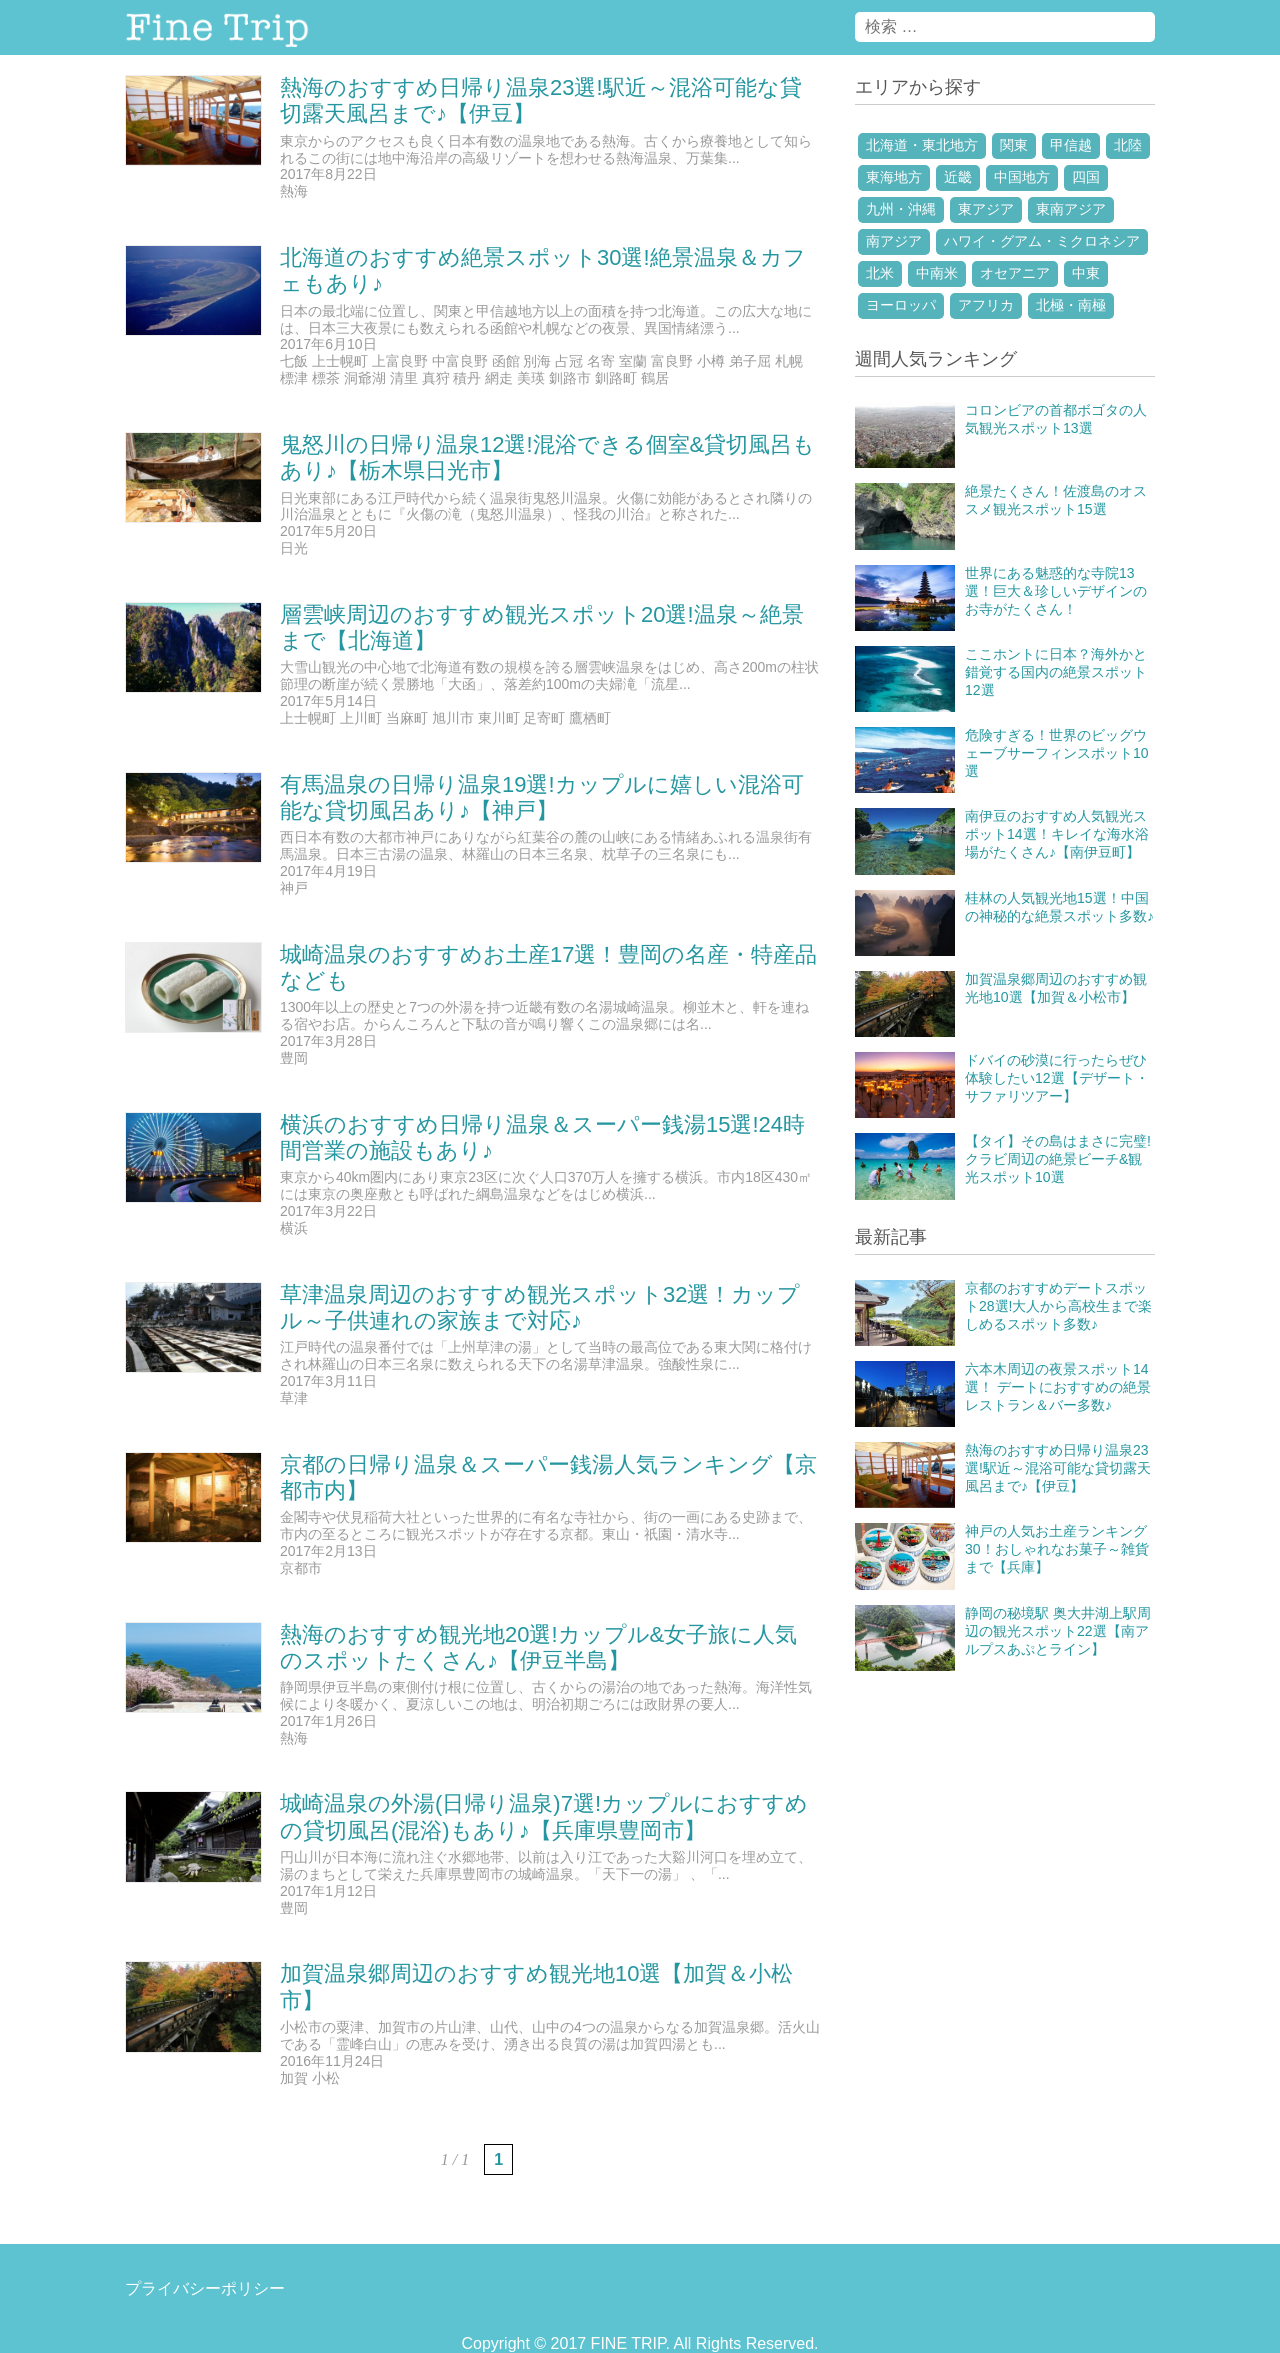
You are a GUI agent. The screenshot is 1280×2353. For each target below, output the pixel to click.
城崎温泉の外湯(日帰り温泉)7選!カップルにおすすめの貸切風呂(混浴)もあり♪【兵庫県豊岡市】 (544, 1816)
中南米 (937, 273)
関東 (1014, 145)
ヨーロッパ (901, 305)
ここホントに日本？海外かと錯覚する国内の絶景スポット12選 (1056, 672)
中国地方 (1022, 177)
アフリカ (986, 305)
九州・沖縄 (901, 209)
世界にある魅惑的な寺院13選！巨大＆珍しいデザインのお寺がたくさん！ (1056, 591)
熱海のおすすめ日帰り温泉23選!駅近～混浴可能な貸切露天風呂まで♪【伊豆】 (1058, 1468)
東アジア (986, 209)
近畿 (958, 177)
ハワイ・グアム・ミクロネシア (1042, 241)
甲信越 (1071, 145)
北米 (880, 273)
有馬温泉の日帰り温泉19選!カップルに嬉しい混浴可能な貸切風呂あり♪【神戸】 (542, 797)
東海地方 (894, 177)
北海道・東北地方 (922, 145)
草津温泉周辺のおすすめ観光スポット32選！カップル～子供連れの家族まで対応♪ (540, 1307)
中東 (1086, 273)
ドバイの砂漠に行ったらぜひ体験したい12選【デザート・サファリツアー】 (1057, 1078)
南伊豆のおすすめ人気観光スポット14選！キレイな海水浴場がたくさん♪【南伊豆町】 (1057, 834)
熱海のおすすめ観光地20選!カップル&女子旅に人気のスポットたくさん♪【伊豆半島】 (538, 1647)
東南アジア (1071, 209)
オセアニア (1015, 273)
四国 (1086, 177)
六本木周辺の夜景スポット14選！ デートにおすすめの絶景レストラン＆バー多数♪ (1058, 1387)
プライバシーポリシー (205, 2288)
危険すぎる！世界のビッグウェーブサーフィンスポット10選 (1057, 753)
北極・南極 (1071, 305)
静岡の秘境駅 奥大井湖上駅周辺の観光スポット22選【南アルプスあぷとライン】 (1058, 1631)
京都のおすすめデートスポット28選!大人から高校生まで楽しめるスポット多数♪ (1058, 1306)
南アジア (894, 241)
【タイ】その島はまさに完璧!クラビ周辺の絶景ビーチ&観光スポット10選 (1058, 1159)
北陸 (1128, 145)
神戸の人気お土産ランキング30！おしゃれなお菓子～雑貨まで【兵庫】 (1057, 1549)
